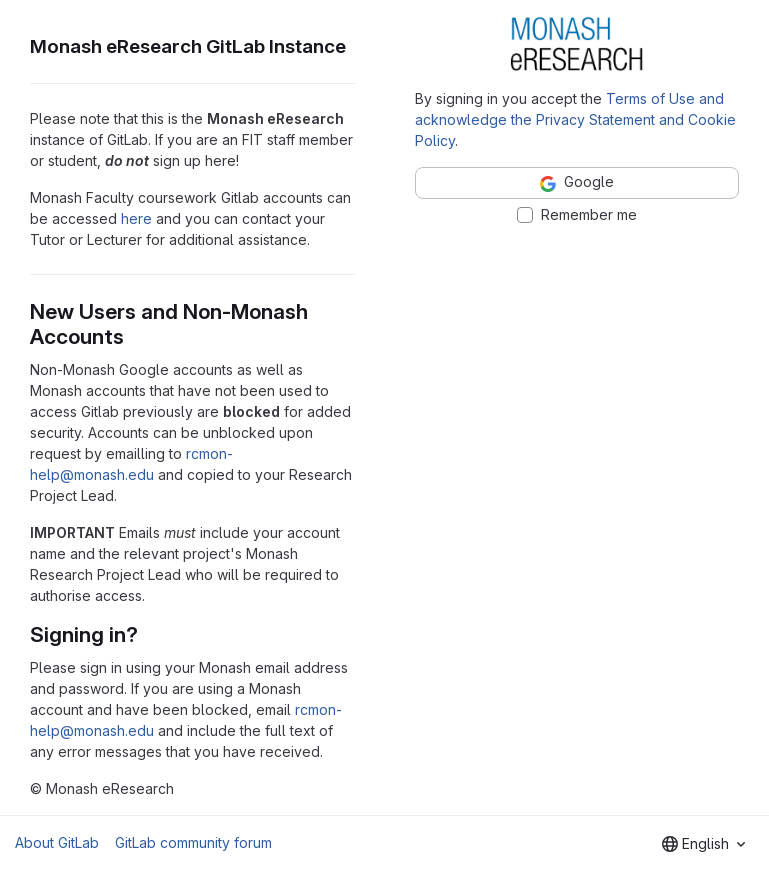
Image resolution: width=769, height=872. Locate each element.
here (136, 218)
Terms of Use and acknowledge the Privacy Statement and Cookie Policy (575, 119)
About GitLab (57, 842)
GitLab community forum (193, 842)
